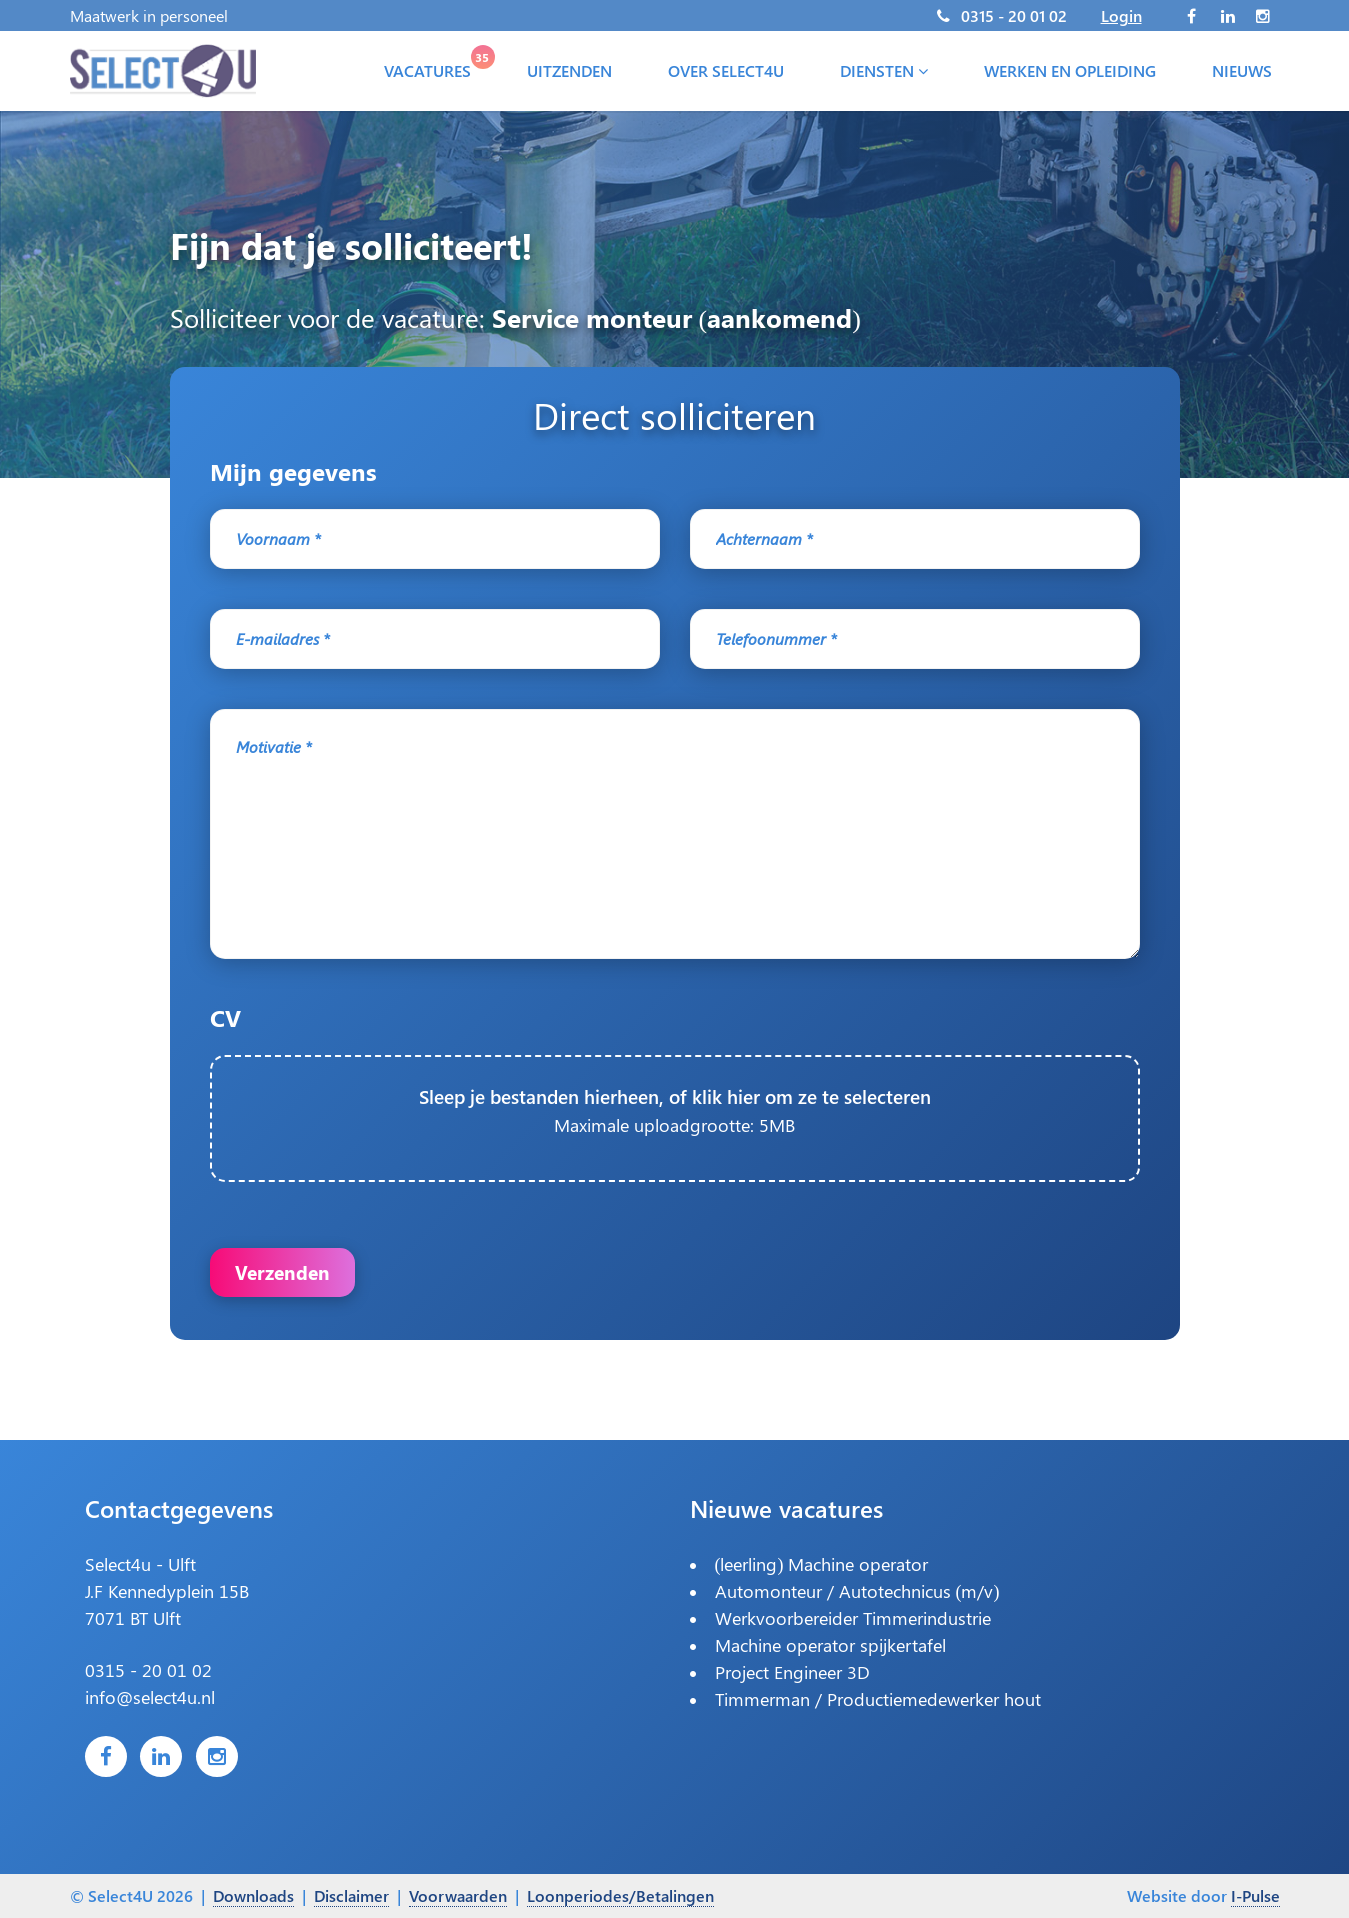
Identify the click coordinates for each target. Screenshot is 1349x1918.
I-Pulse (1255, 1895)
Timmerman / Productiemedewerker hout (878, 1710)
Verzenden (284, 1275)
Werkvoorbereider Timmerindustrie (853, 1629)
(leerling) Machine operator (822, 1575)
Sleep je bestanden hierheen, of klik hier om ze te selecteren (674, 1121)
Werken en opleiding (1070, 73)
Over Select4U (726, 73)
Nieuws (1242, 73)
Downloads (253, 1895)
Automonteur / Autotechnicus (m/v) (857, 1602)
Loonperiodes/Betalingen (620, 1895)
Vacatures (431, 69)
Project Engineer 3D (792, 1683)
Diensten (884, 73)
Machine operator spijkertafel (830, 1656)
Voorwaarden (458, 1895)
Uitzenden (569, 73)
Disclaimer (351, 1895)
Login (1121, 15)
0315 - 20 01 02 (1014, 15)
